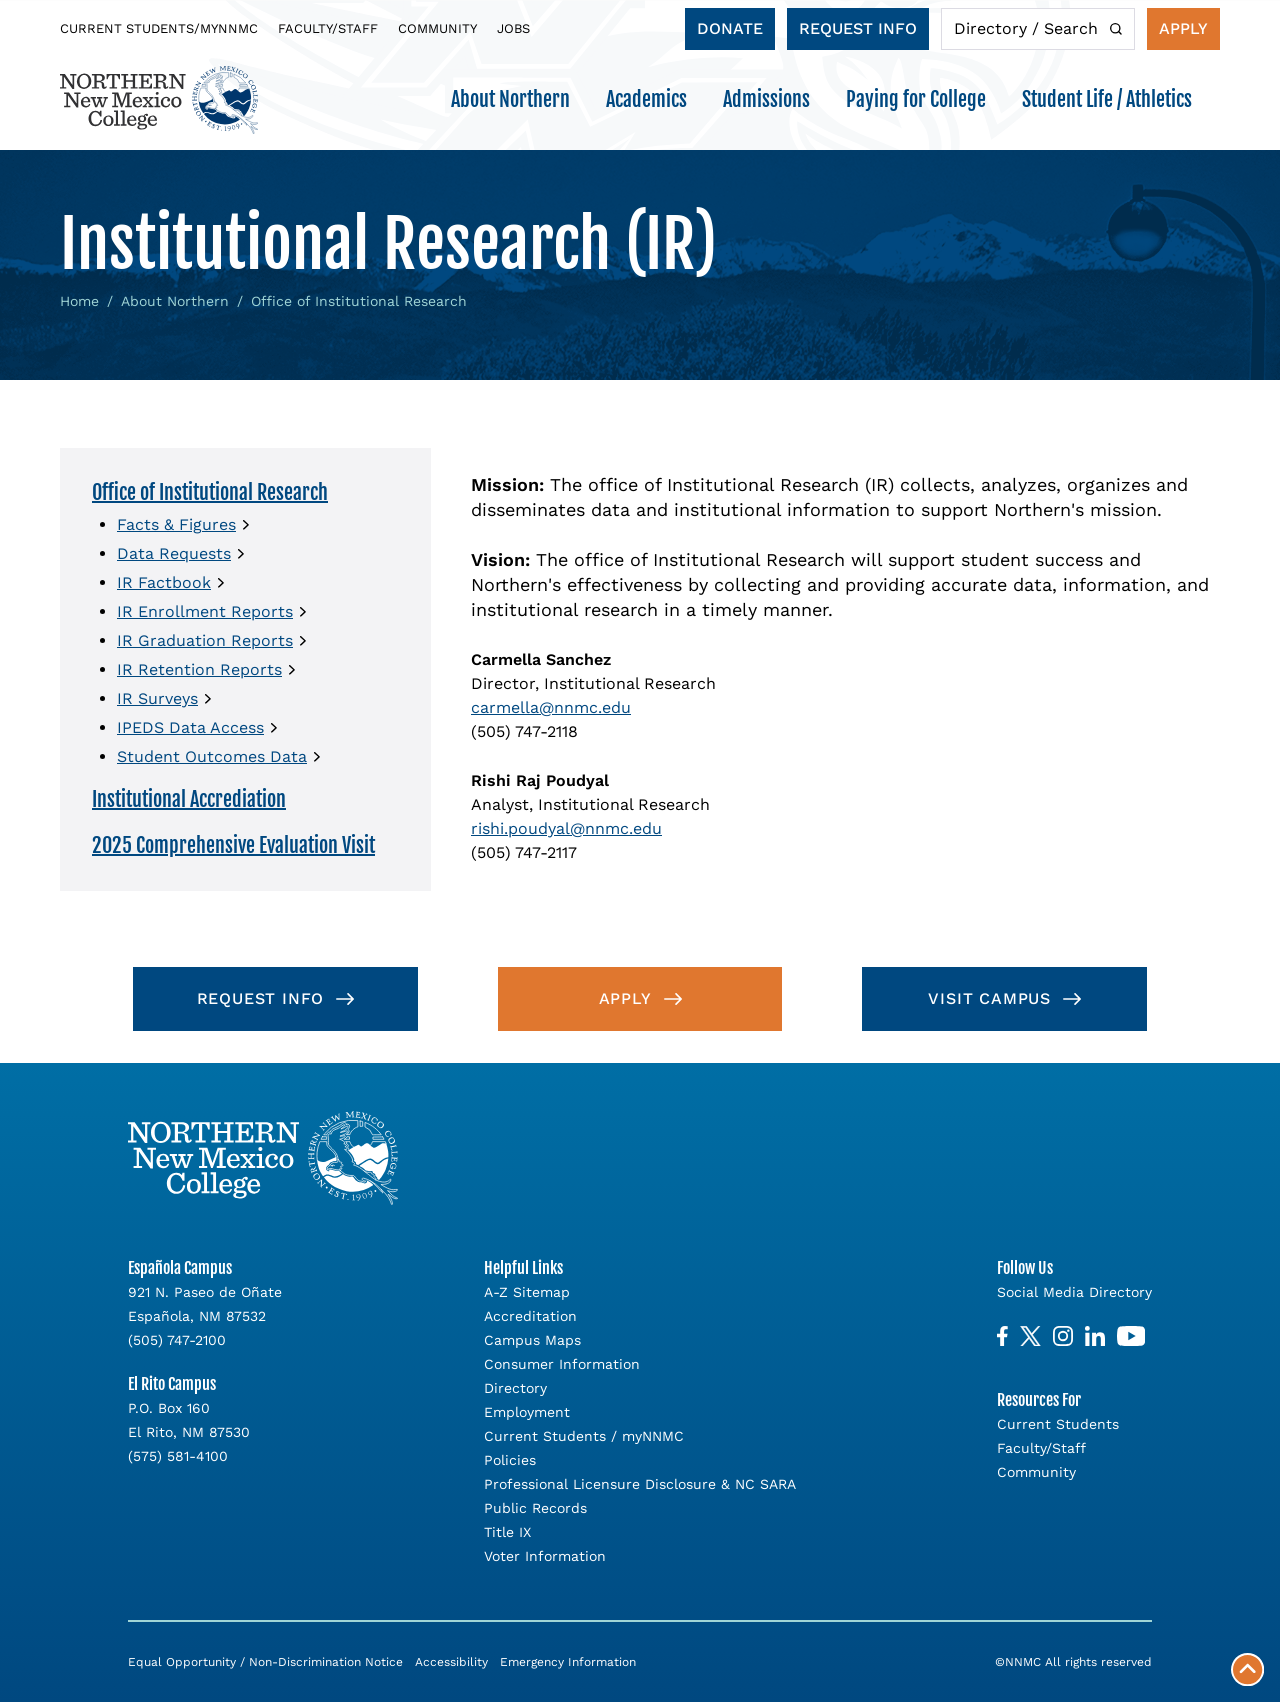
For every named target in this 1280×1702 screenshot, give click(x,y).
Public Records (535, 1508)
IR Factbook (164, 582)
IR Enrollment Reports (205, 611)
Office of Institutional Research (210, 492)
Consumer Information (562, 1364)
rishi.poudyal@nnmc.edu (566, 828)
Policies (510, 1460)
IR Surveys (157, 698)
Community (437, 28)
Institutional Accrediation (189, 799)
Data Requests (174, 553)
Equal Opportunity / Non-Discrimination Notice (265, 1662)
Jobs (513, 28)
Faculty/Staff (328, 28)
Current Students (1058, 1424)
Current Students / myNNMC (584, 1436)
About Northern (175, 301)
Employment (527, 1412)
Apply (1183, 28)
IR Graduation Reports (205, 640)
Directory (515, 1388)
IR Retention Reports (199, 669)
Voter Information (545, 1556)
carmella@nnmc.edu (551, 707)
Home (79, 301)
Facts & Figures (176, 524)
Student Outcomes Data (212, 756)
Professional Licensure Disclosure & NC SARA (640, 1484)
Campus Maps (532, 1340)
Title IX (507, 1532)
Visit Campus (989, 998)
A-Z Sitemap (527, 1292)
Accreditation (530, 1316)
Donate (730, 28)
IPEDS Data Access (190, 727)
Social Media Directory (1074, 1292)
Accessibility (451, 1662)
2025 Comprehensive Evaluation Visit (233, 845)
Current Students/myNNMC (159, 28)
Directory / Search (1026, 28)
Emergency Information (568, 1662)
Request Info (858, 28)
